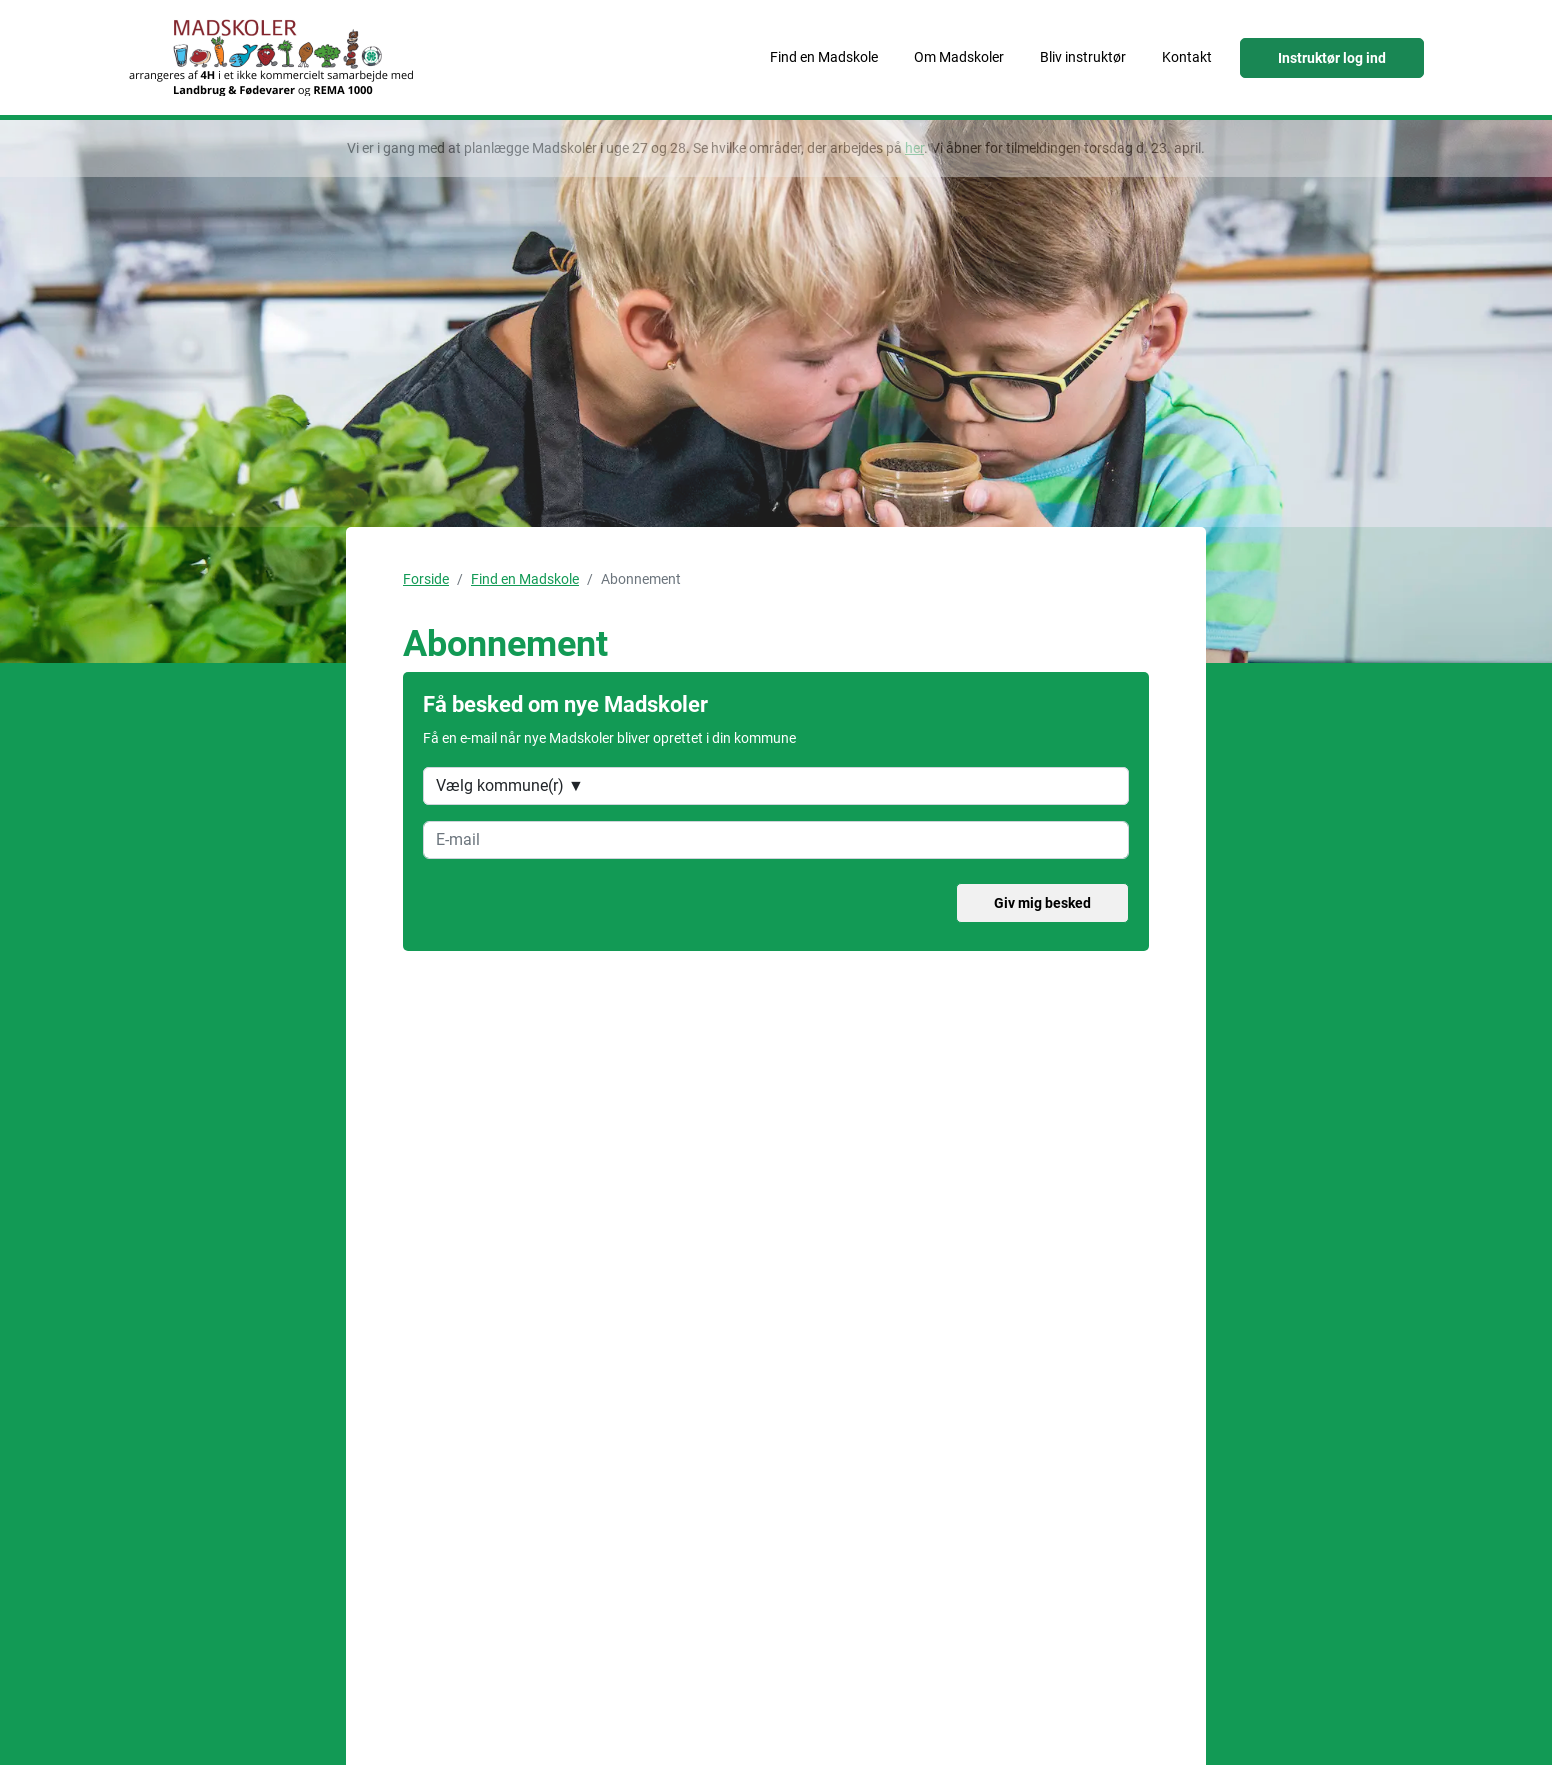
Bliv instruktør (1083, 57)
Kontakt (1187, 57)
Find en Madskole (824, 57)
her (914, 148)
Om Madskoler (959, 57)
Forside (426, 579)
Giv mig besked (1042, 903)
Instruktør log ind (1332, 58)
